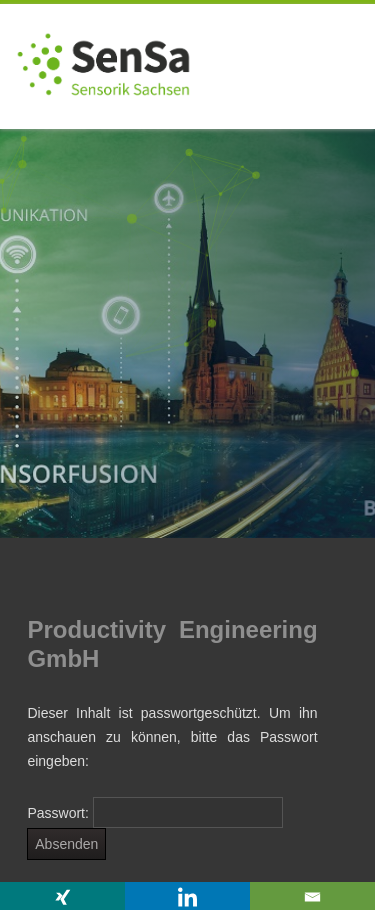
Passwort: (155, 813)
